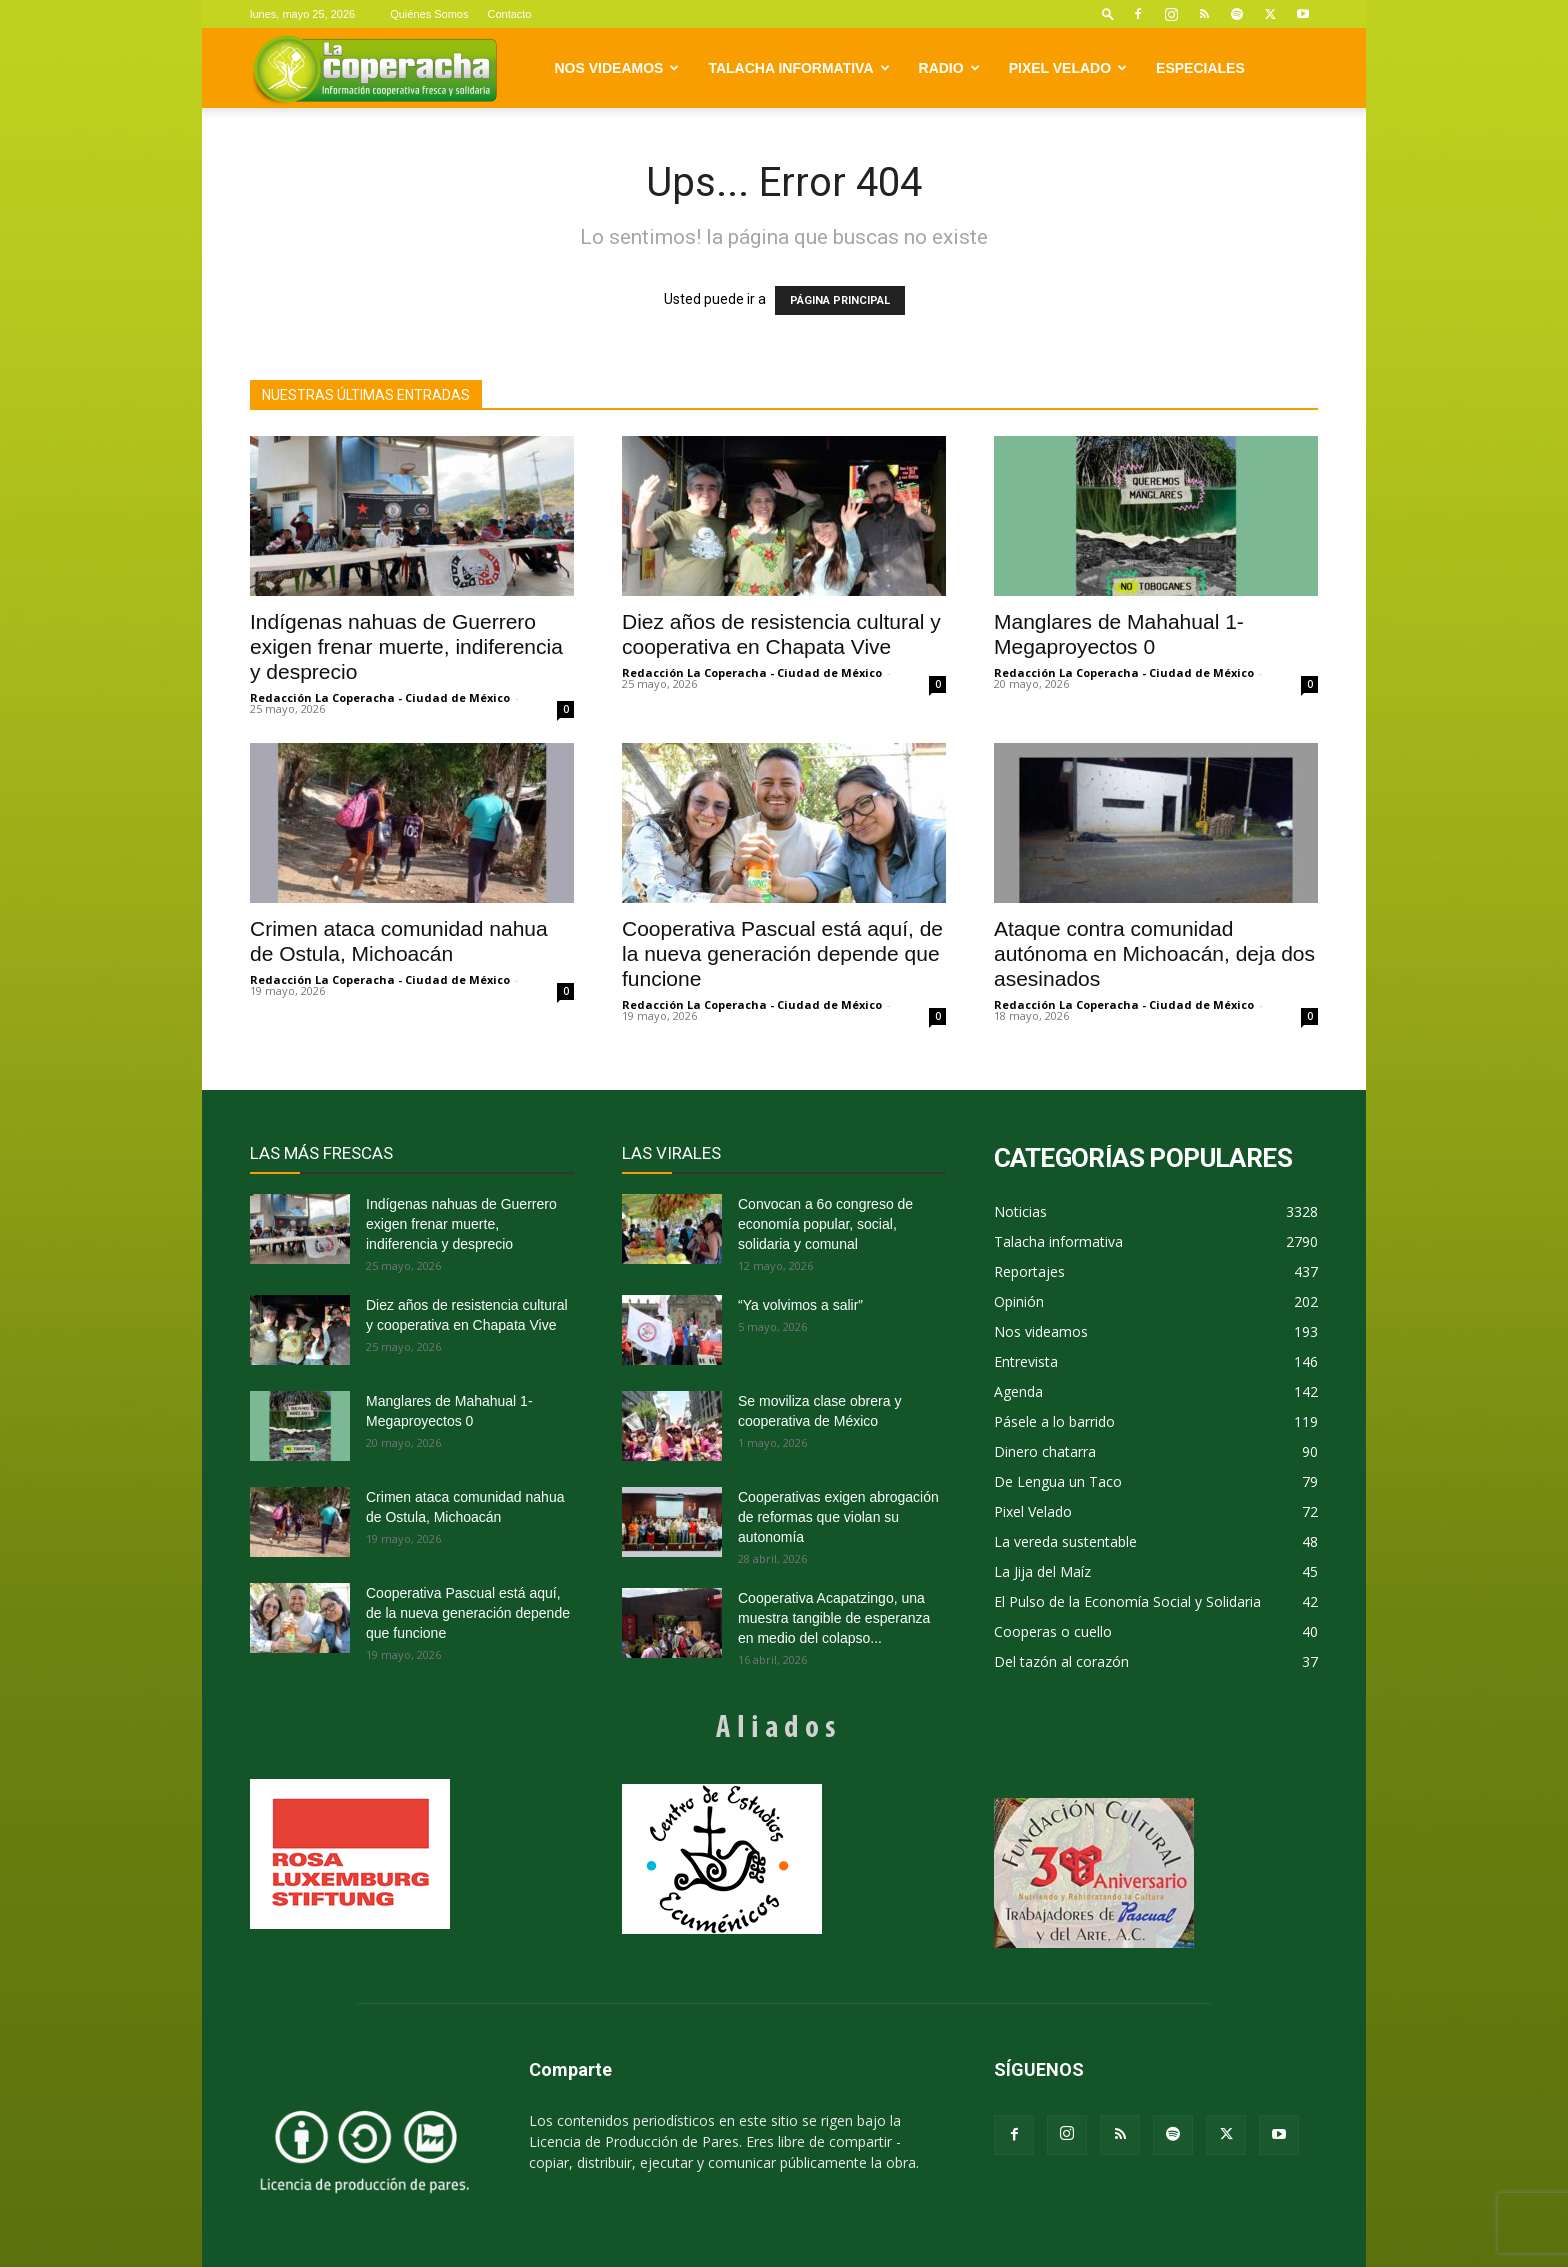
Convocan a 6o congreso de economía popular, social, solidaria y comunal (825, 1224)
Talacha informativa (798, 68)
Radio (949, 68)
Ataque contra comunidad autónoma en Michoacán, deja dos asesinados (1154, 953)
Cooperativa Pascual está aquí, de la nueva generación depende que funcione (782, 953)
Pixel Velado (1068, 68)
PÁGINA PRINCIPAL (840, 300)
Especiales (1200, 68)
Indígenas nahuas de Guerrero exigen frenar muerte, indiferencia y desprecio (406, 646)
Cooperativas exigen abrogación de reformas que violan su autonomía (838, 1517)
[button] (1108, 13)
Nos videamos (617, 68)
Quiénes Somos (429, 14)
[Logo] (374, 68)
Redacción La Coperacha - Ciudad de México (380, 697)
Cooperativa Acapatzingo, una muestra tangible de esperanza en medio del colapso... (834, 1618)
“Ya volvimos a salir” (800, 1305)
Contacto (509, 14)
